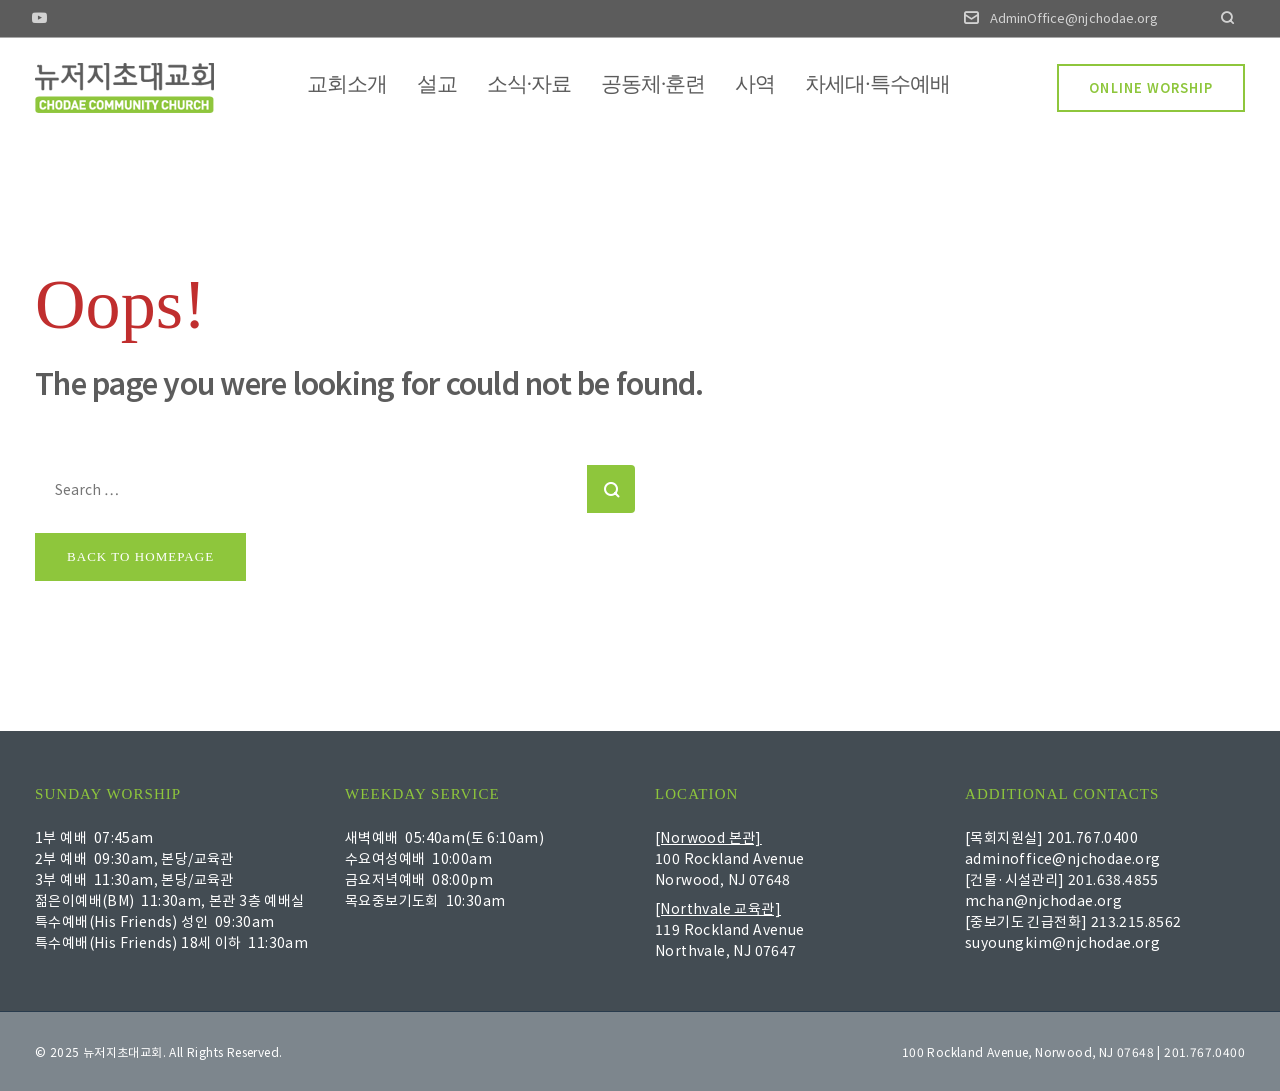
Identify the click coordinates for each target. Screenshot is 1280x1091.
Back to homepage (140, 556)
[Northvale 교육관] (718, 908)
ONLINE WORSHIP (1151, 87)
